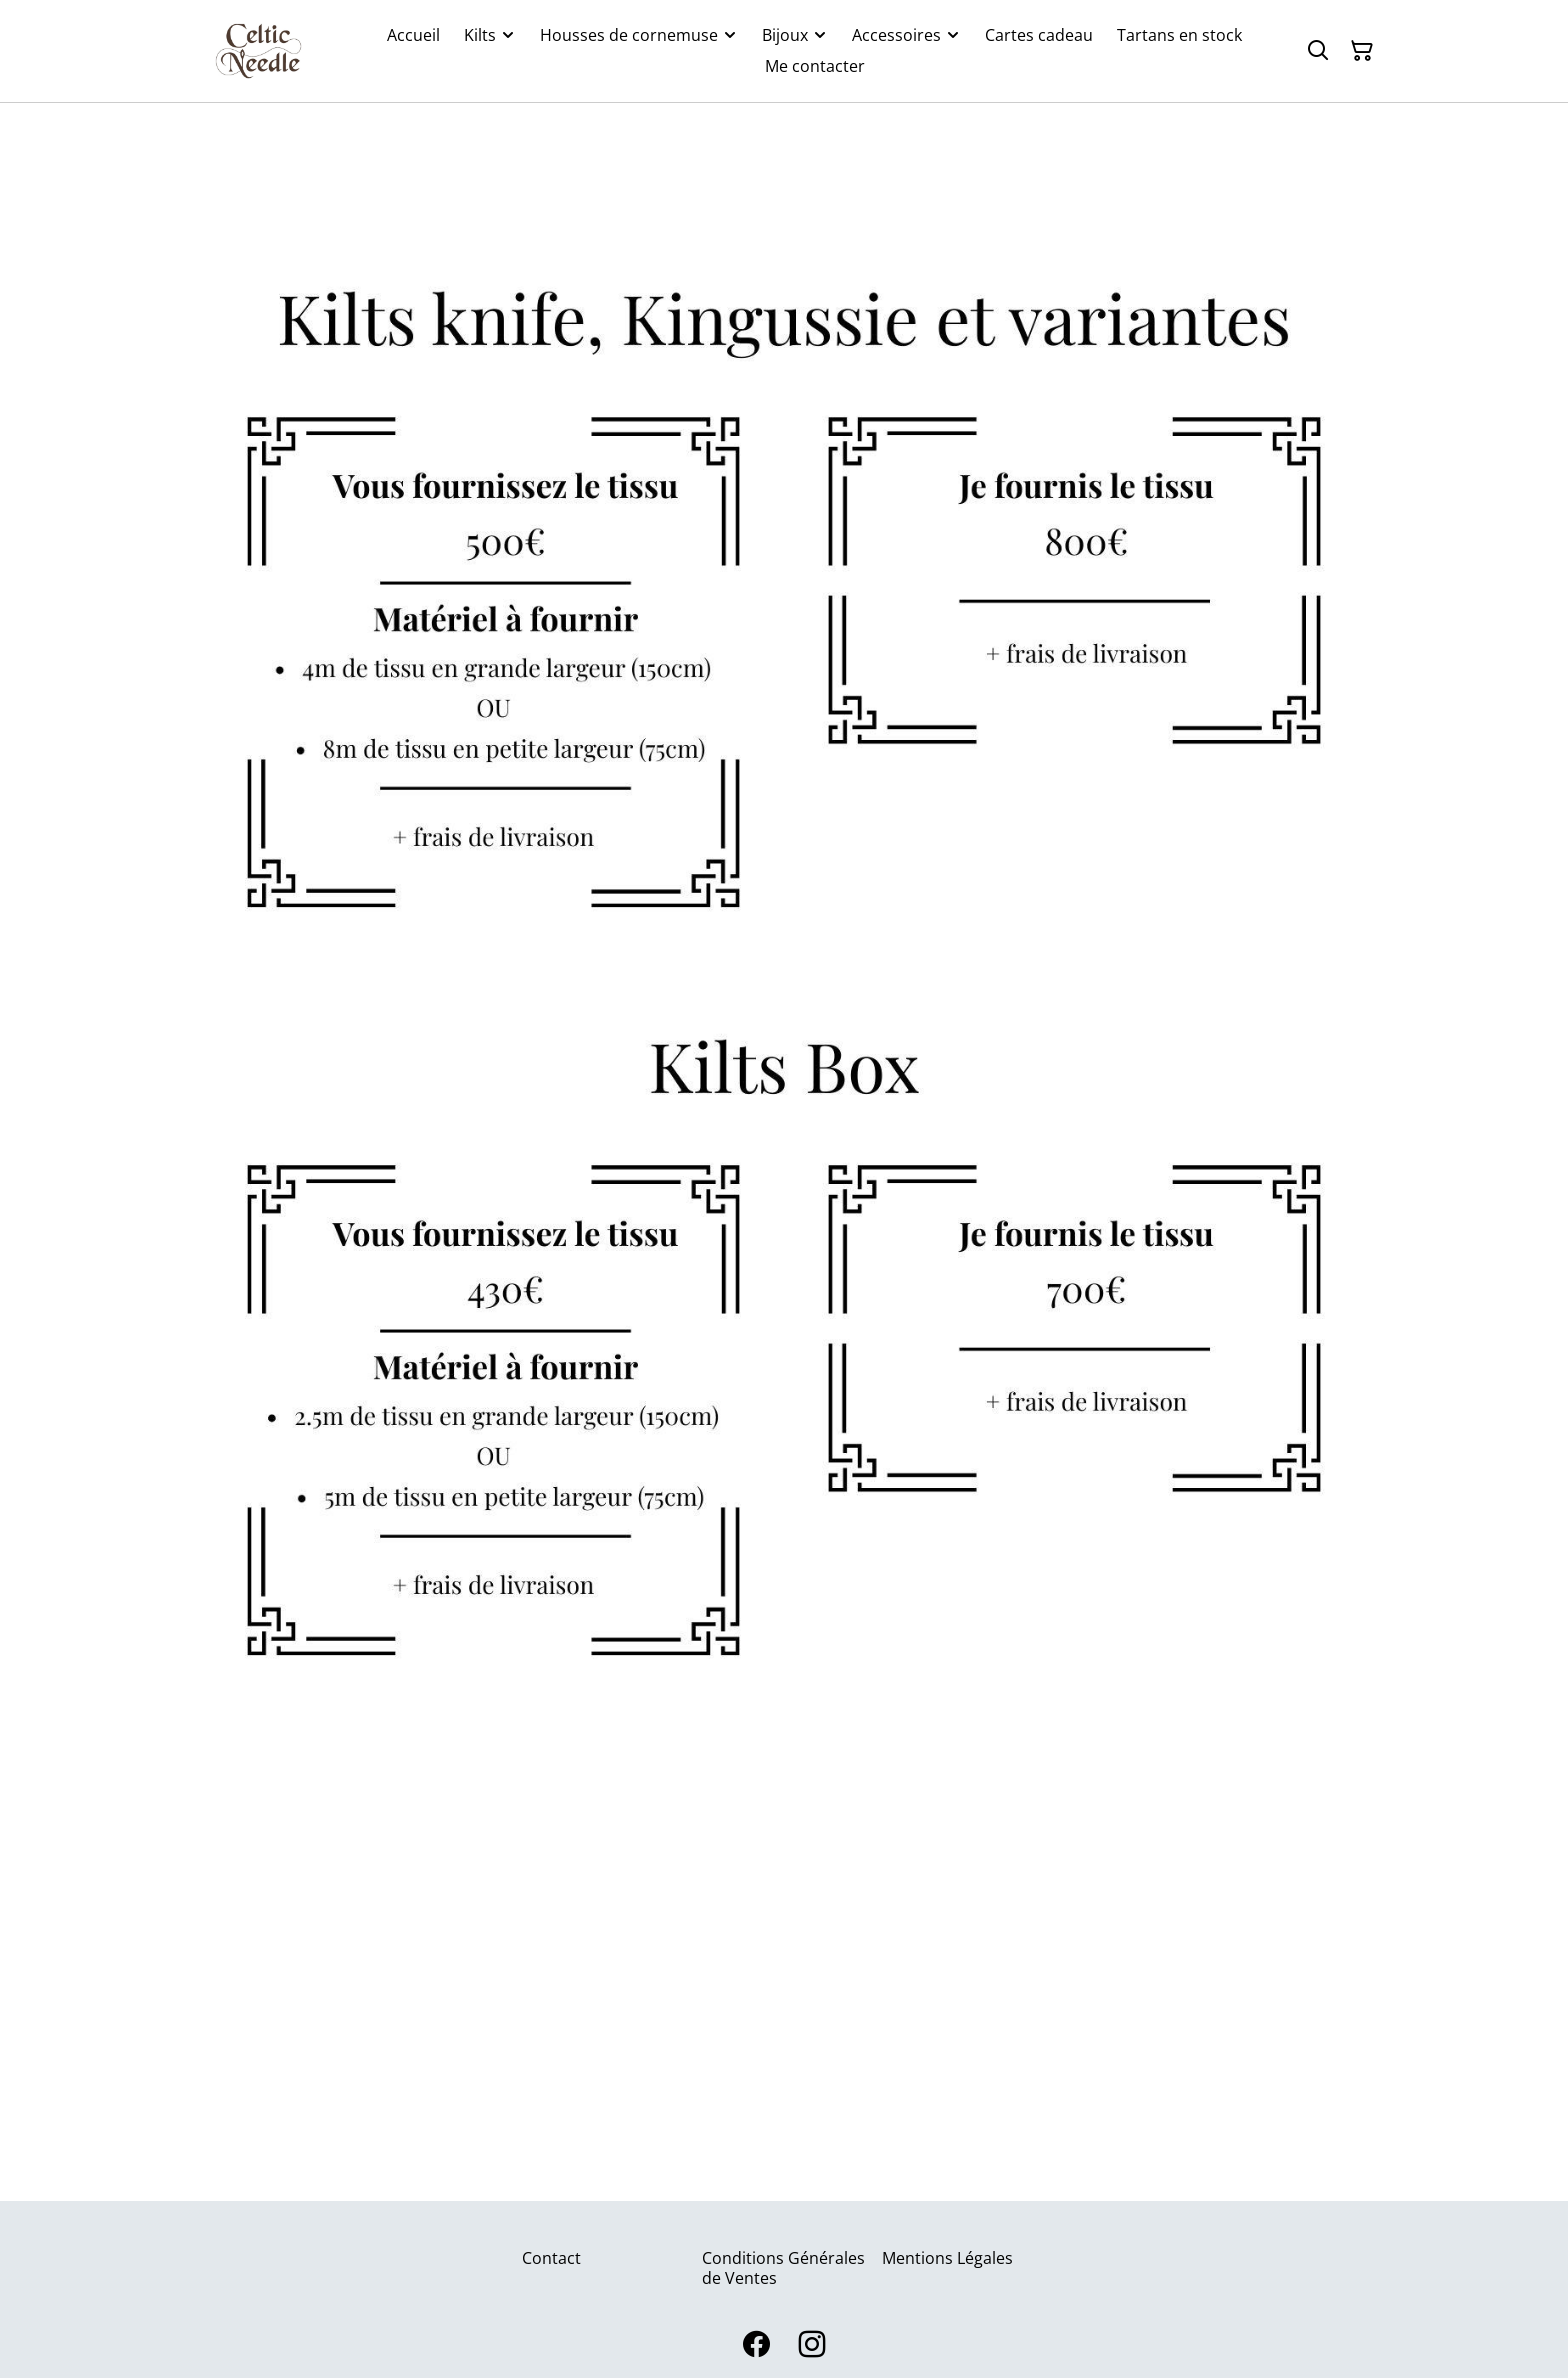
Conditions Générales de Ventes (783, 2267)
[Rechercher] (1318, 51)
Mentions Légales (947, 2258)
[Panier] (1362, 51)
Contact (551, 2258)
